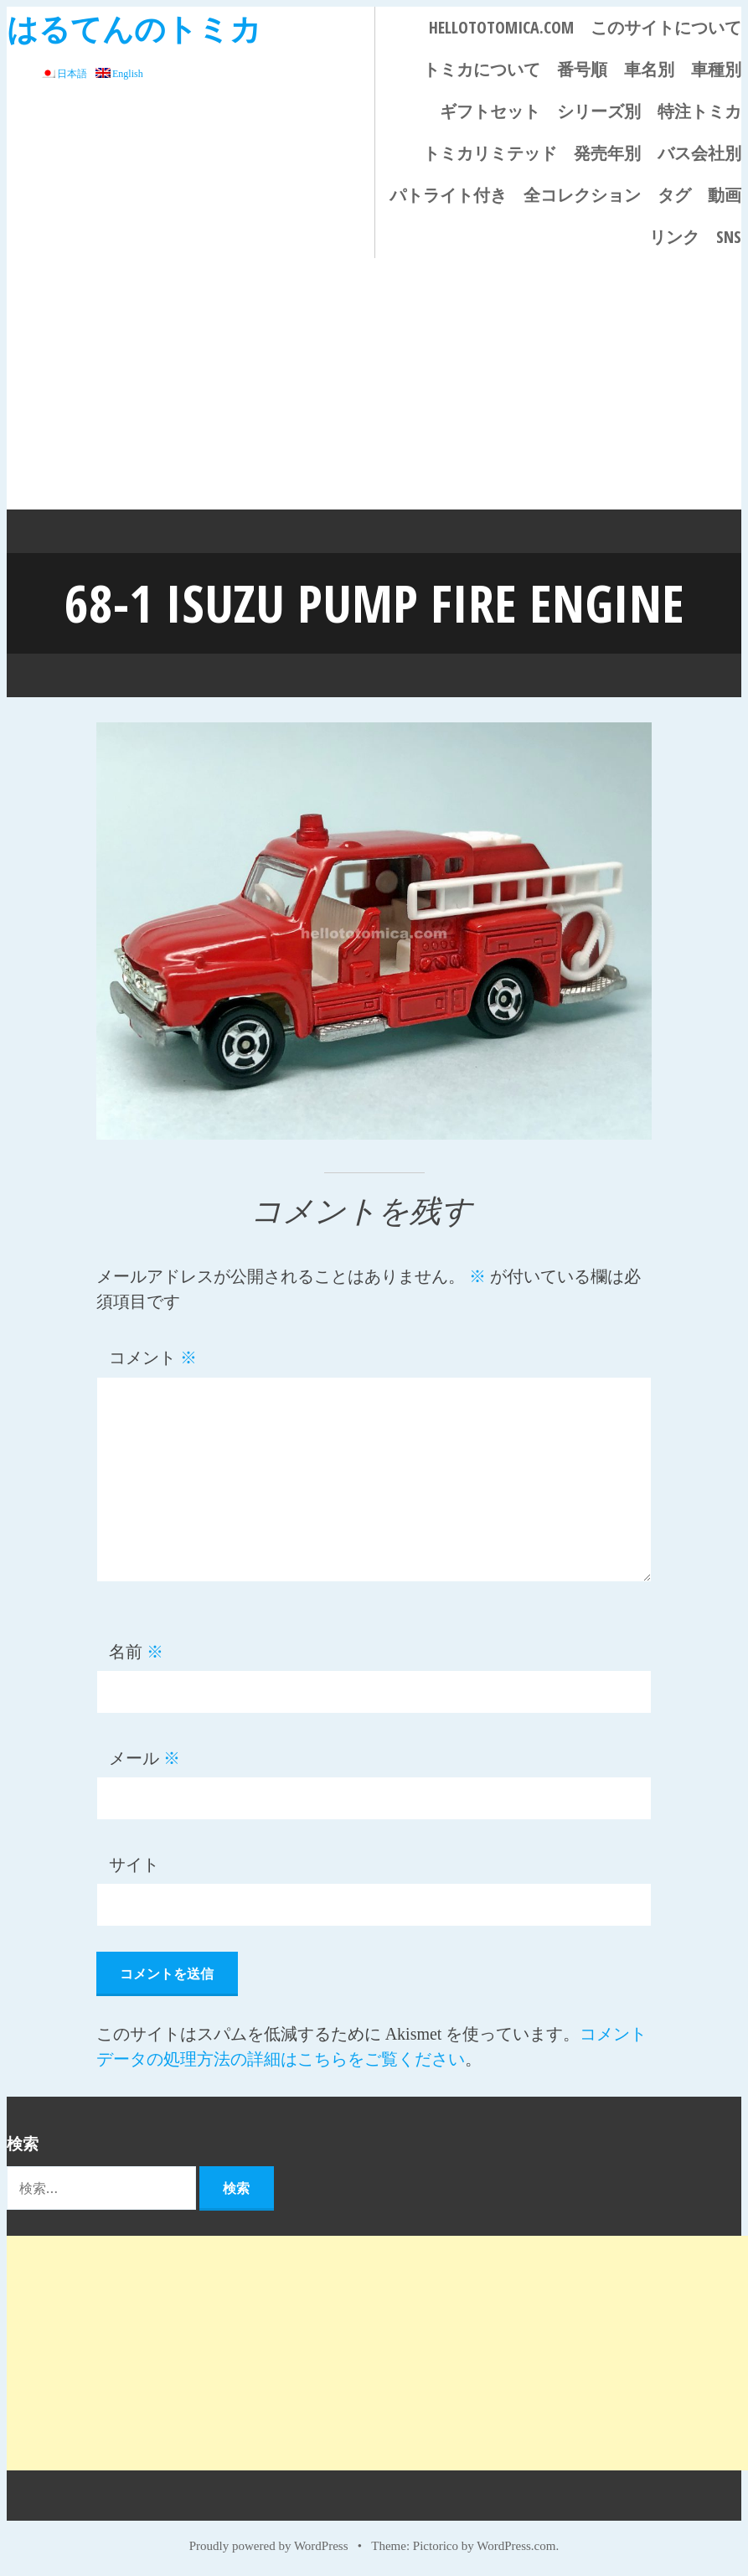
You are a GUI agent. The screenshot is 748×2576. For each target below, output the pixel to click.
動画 (724, 195)
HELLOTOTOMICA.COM (501, 27)
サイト (134, 1863)
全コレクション (582, 195)
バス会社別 (699, 153)
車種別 (716, 69)
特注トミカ (699, 111)
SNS (728, 236)
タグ (674, 195)
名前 (136, 1650)
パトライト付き (448, 195)
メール (144, 1756)
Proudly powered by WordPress (268, 2544)
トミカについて (481, 69)
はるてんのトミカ (134, 28)
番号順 (582, 69)
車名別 (649, 69)
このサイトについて (666, 27)
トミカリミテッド (490, 153)
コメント (153, 1356)
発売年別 (607, 153)
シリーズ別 (599, 111)
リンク (674, 236)
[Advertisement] (374, 383)
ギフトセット (490, 111)
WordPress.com (516, 2544)
